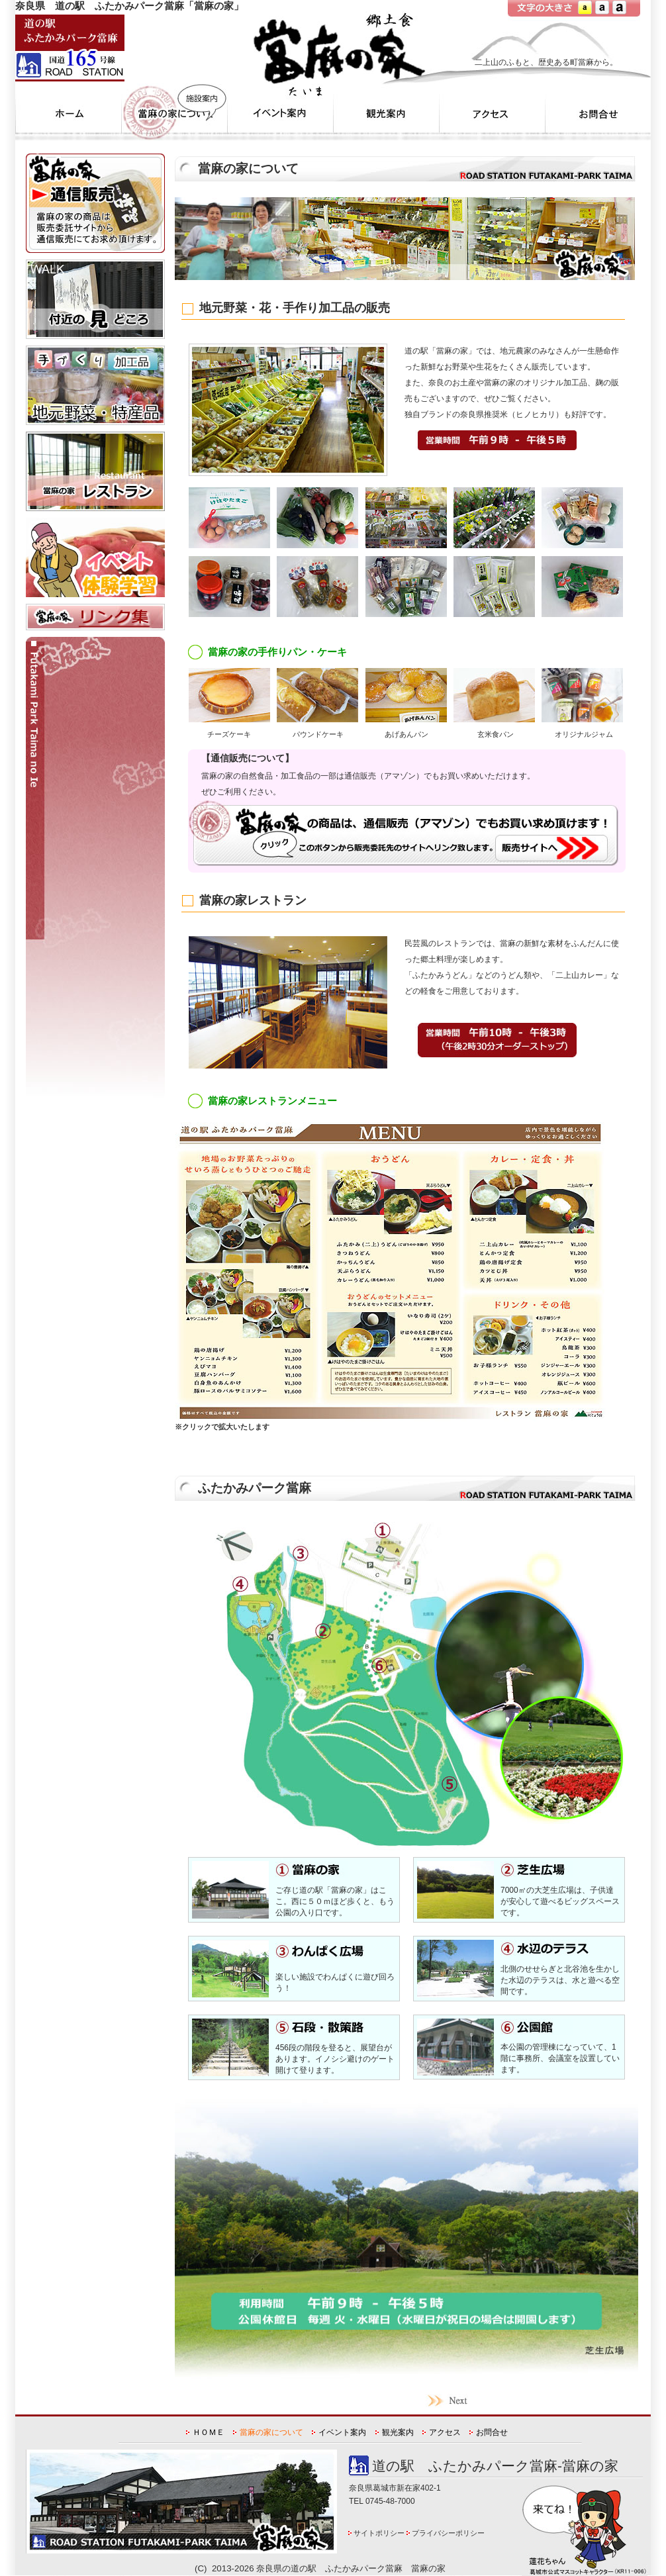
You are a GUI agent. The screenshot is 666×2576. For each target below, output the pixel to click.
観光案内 (398, 2432)
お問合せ (492, 2432)
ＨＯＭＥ (208, 2432)
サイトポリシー (379, 2533)
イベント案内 (342, 2432)
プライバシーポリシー (448, 2533)
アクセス (445, 2432)
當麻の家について (271, 2432)
